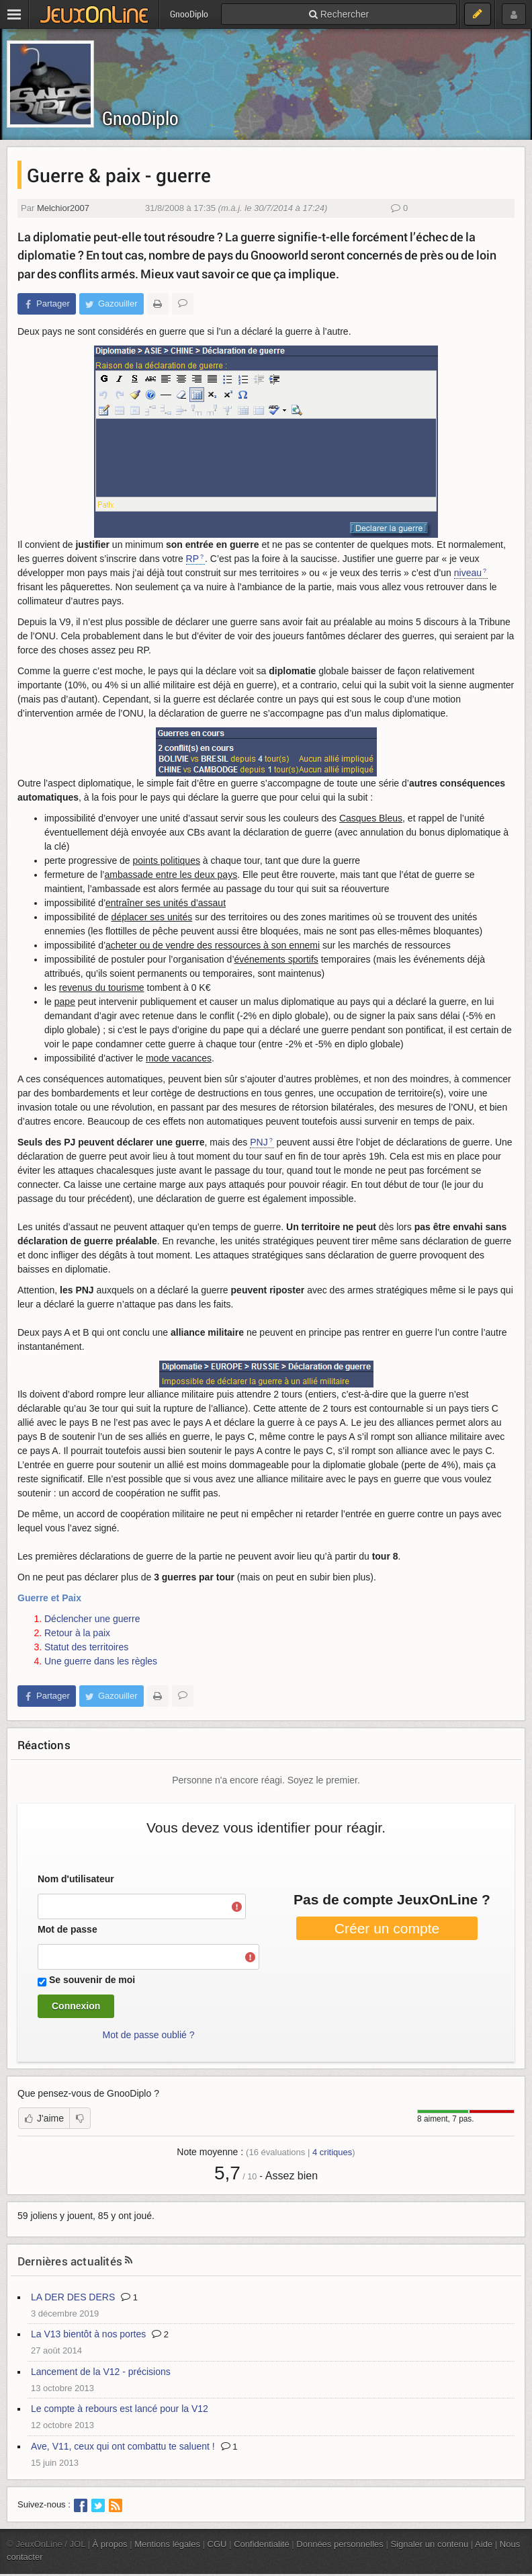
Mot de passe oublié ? (149, 2034)
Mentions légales (167, 2544)
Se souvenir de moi (92, 1979)
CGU (217, 2544)
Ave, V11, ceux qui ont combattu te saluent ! (123, 2446)
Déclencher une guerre (92, 1618)
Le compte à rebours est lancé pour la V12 (119, 2408)
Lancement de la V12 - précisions (101, 2371)
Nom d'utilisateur (76, 1879)
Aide (483, 2544)
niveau (468, 572)
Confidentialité (262, 2544)
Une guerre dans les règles (100, 1661)
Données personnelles (340, 2544)
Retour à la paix (77, 1632)
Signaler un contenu (429, 2544)
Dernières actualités (69, 2261)
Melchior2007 (63, 208)
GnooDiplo (140, 118)
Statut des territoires (86, 1647)
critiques (332, 2152)
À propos (110, 2544)
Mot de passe (67, 1929)
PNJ (258, 1142)
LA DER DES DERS (73, 2297)
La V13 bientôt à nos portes (88, 2334)
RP (192, 558)
